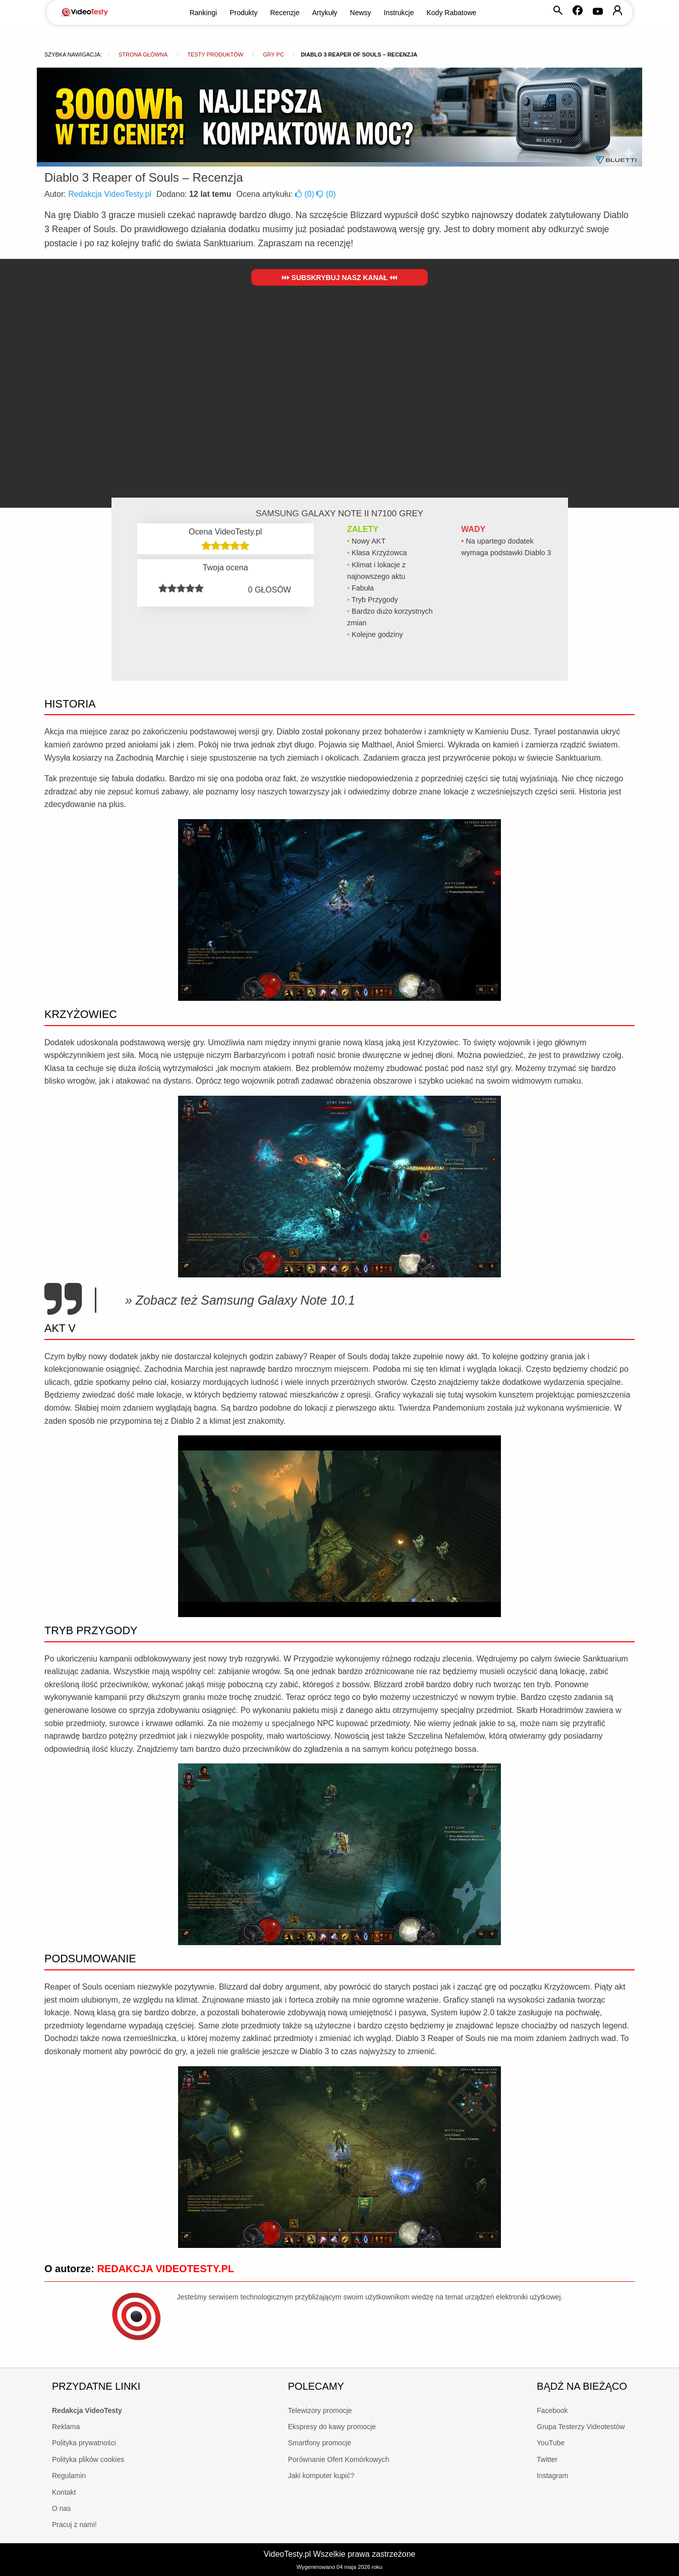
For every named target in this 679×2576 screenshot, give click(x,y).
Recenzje (284, 13)
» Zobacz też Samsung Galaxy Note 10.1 (240, 1300)
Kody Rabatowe (452, 13)
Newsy (360, 13)
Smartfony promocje (319, 2443)
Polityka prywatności (84, 2443)
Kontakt (64, 2492)
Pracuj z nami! (74, 2524)
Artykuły (324, 13)
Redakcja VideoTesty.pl (109, 194)
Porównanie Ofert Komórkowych (338, 2459)
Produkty (243, 13)
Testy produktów (215, 54)
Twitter (547, 2459)
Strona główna (143, 54)
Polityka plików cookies (88, 2459)
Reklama (66, 2427)
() (305, 194)
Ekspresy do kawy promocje (332, 2427)
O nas (61, 2508)
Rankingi (203, 13)
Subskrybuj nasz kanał (340, 278)
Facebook (552, 2410)
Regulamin (69, 2476)
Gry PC (273, 54)
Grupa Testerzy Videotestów (581, 2427)
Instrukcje (399, 13)
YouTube (550, 2443)
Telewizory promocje (320, 2410)
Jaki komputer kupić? (321, 2476)
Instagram (552, 2476)
